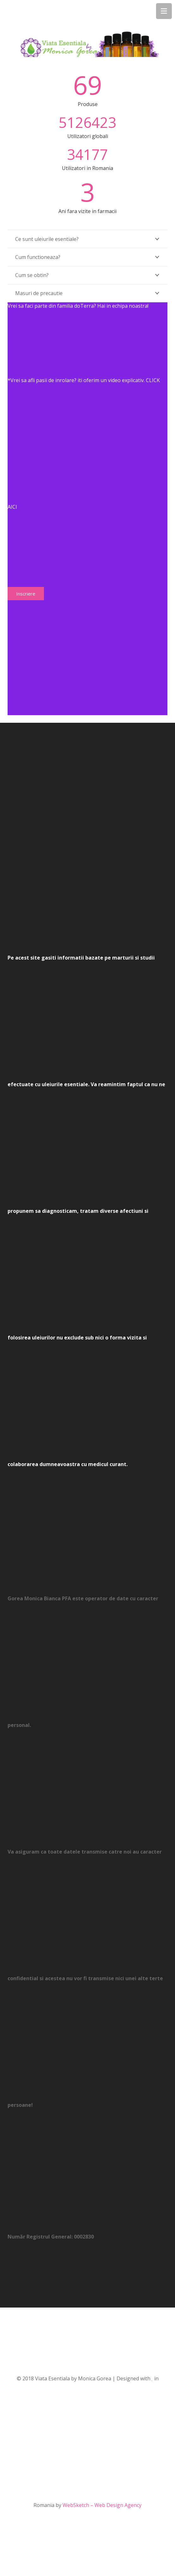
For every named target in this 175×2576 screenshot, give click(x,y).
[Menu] (164, 11)
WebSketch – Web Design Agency (102, 2505)
